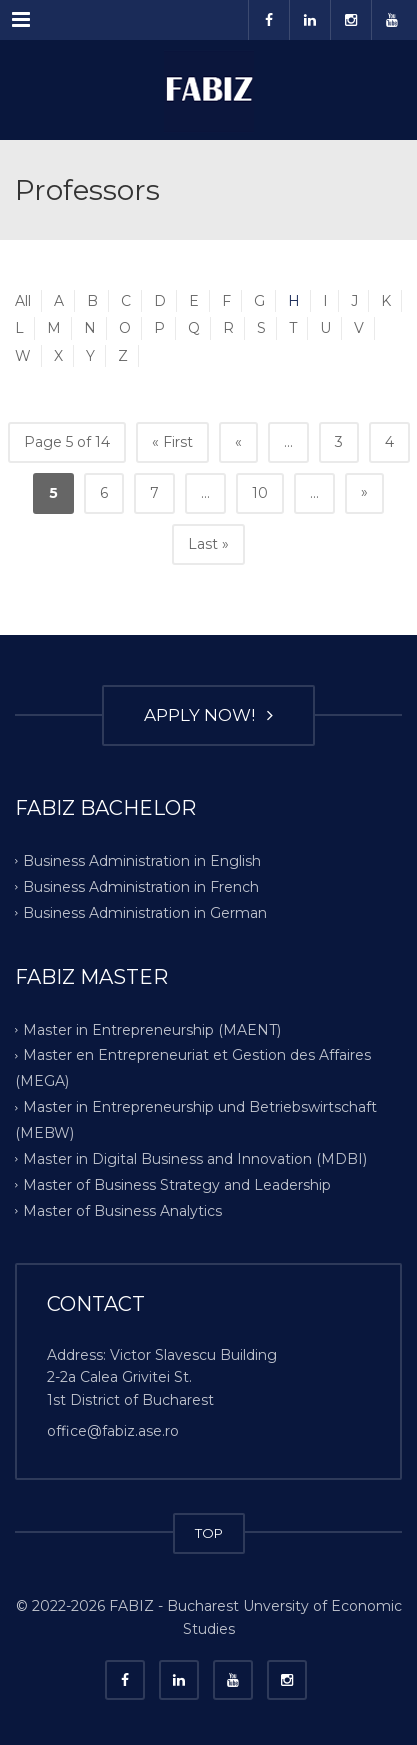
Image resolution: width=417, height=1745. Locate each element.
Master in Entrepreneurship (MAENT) (152, 1029)
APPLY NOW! (208, 715)
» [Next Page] (364, 492)
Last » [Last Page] (208, 544)
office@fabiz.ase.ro (113, 1431)
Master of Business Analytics (122, 1211)
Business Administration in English (142, 861)
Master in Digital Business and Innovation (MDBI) (195, 1159)
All (23, 301)
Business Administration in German (145, 912)
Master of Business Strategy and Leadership (177, 1185)
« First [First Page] (172, 442)
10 (260, 493)
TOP (209, 1533)
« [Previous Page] (238, 442)
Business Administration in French (141, 886)
